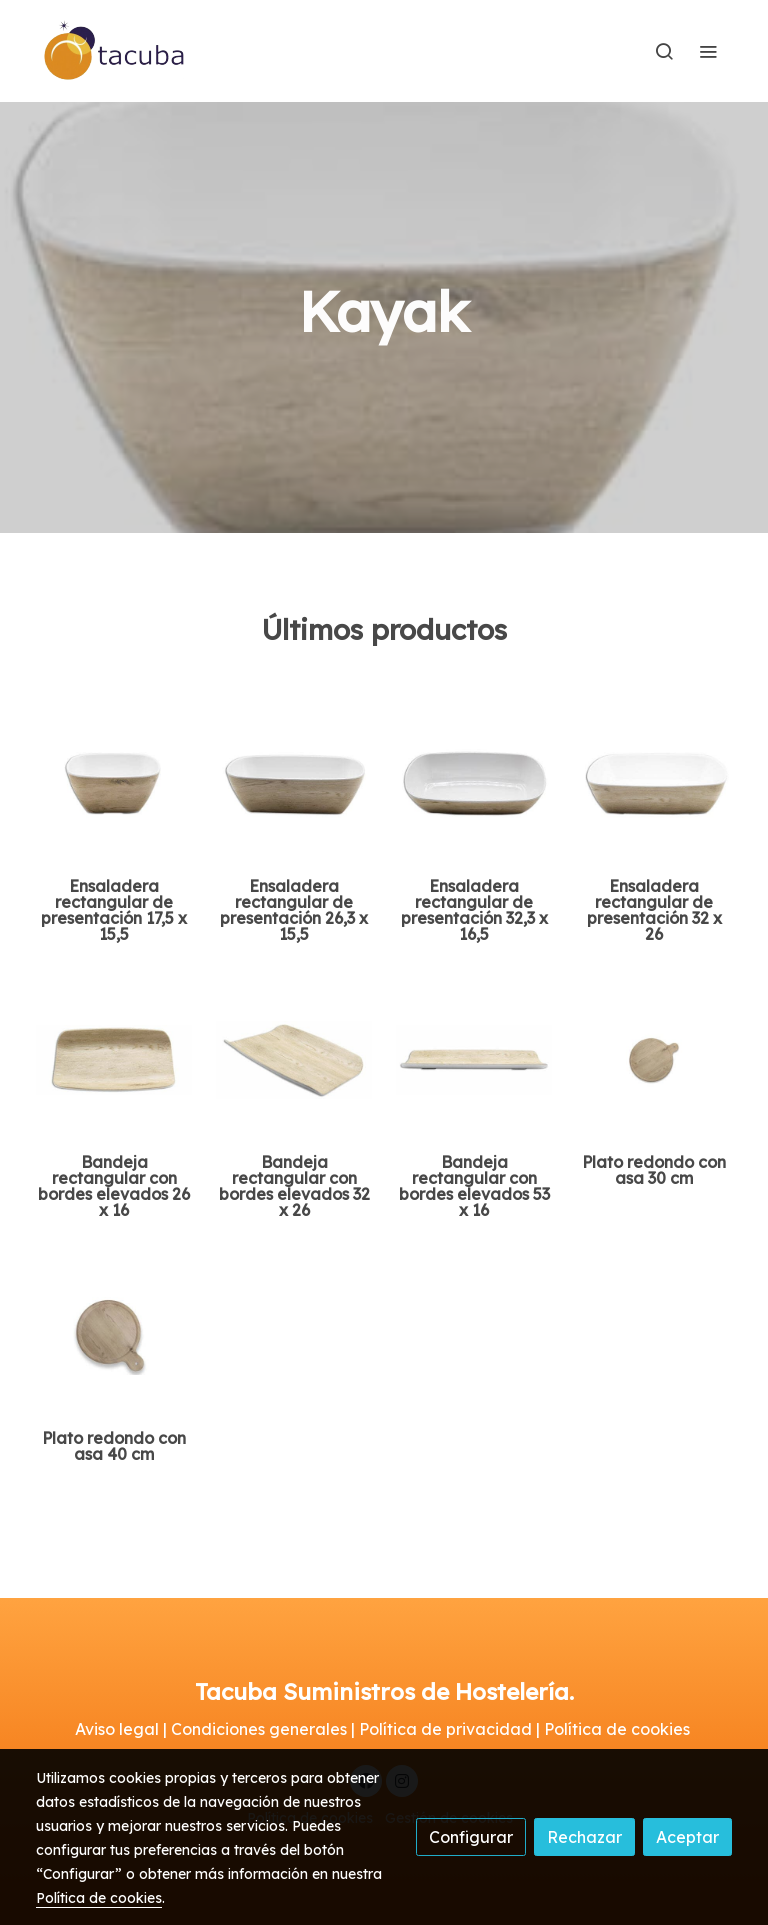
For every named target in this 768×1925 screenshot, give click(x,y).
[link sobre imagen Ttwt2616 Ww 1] (114, 1060)
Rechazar (584, 1837)
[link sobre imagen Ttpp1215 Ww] (114, 1336)
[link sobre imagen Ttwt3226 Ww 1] (294, 1060)
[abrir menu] (708, 51)
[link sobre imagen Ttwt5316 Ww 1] (474, 1060)
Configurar (471, 1837)
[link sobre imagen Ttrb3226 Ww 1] (654, 784)
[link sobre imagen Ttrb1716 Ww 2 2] (114, 784)
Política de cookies (99, 1898)
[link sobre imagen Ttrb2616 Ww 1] (294, 784)
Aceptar (687, 1837)
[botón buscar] (664, 51)
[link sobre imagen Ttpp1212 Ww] (654, 1060)
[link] (115, 51)
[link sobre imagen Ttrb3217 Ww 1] (474, 784)
